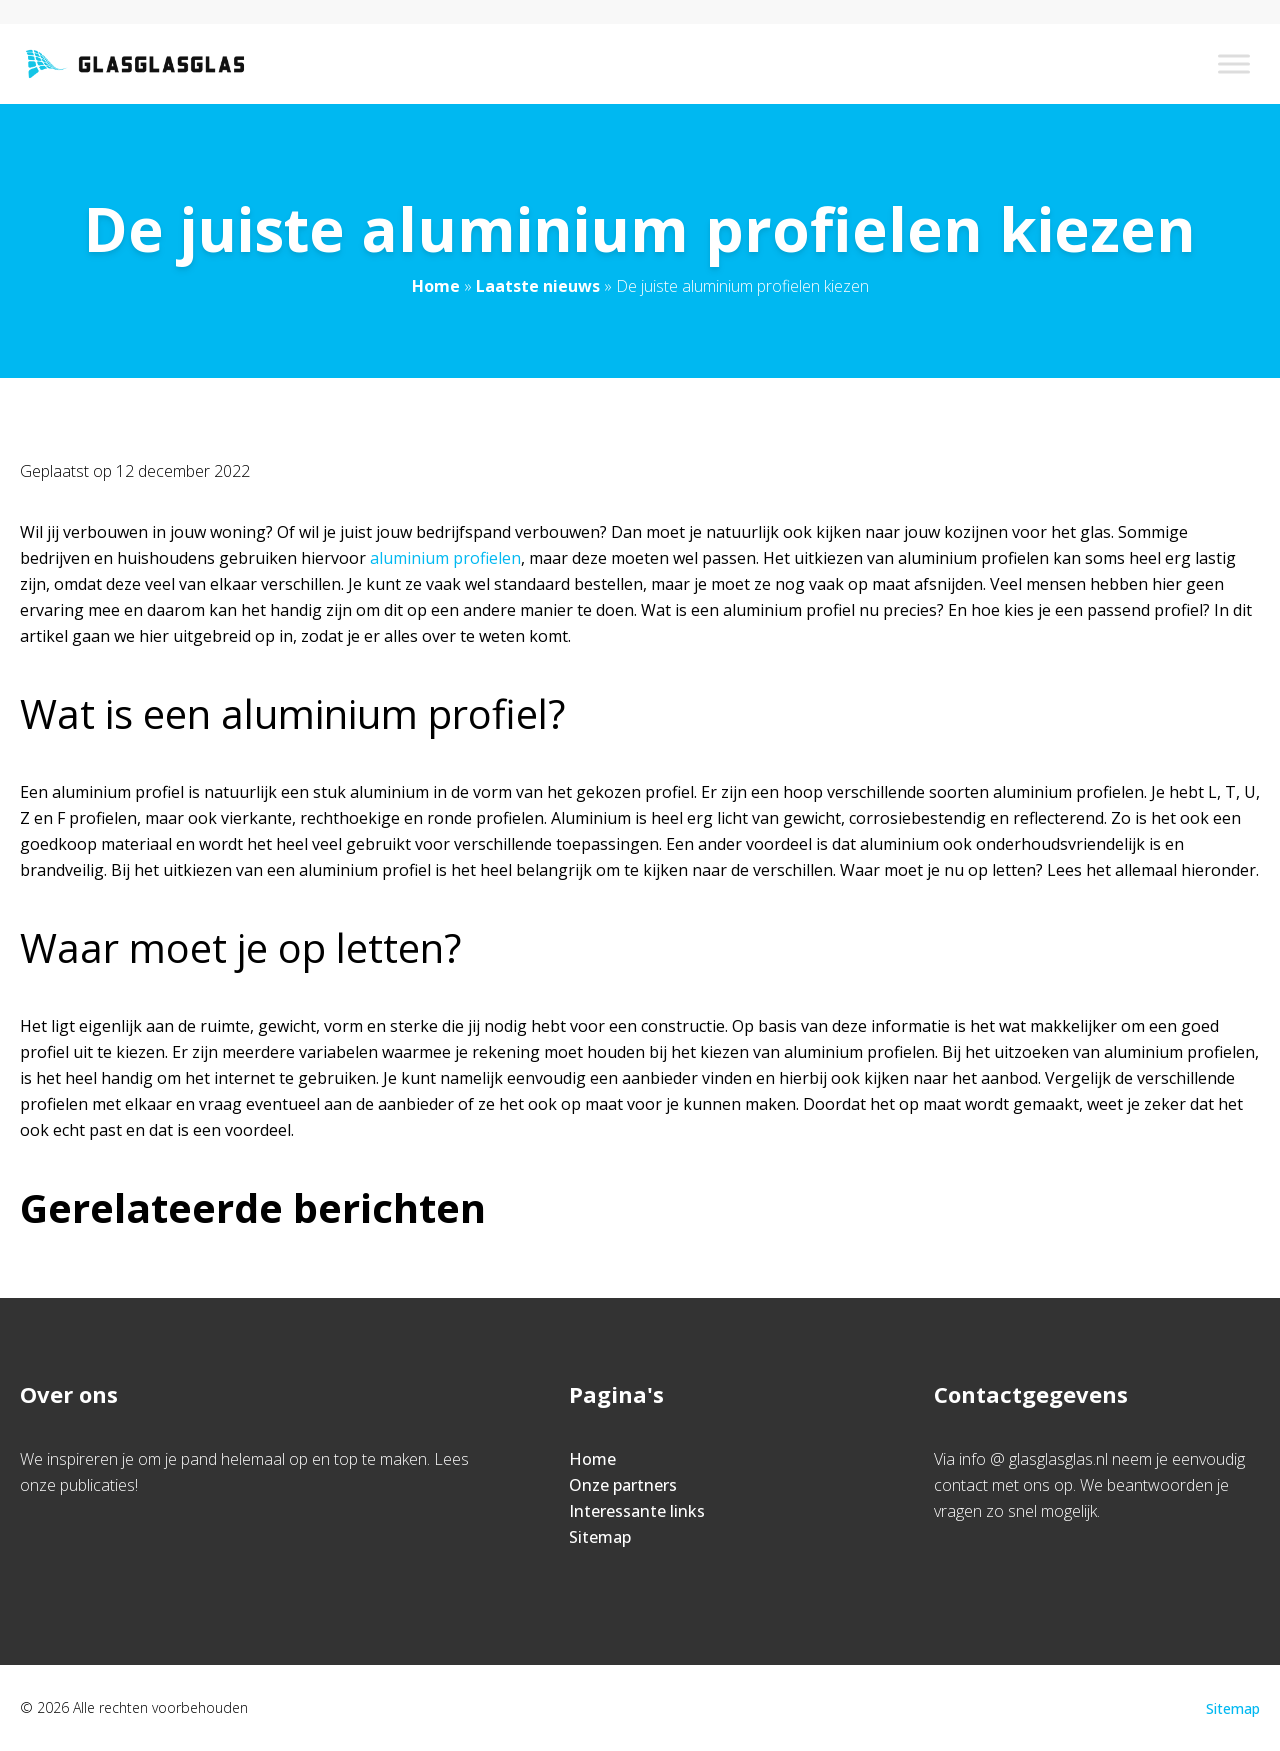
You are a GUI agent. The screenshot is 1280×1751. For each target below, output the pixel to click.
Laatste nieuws (538, 286)
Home (436, 286)
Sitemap (600, 1537)
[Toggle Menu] (1234, 63)
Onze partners (623, 1485)
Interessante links (637, 1511)
